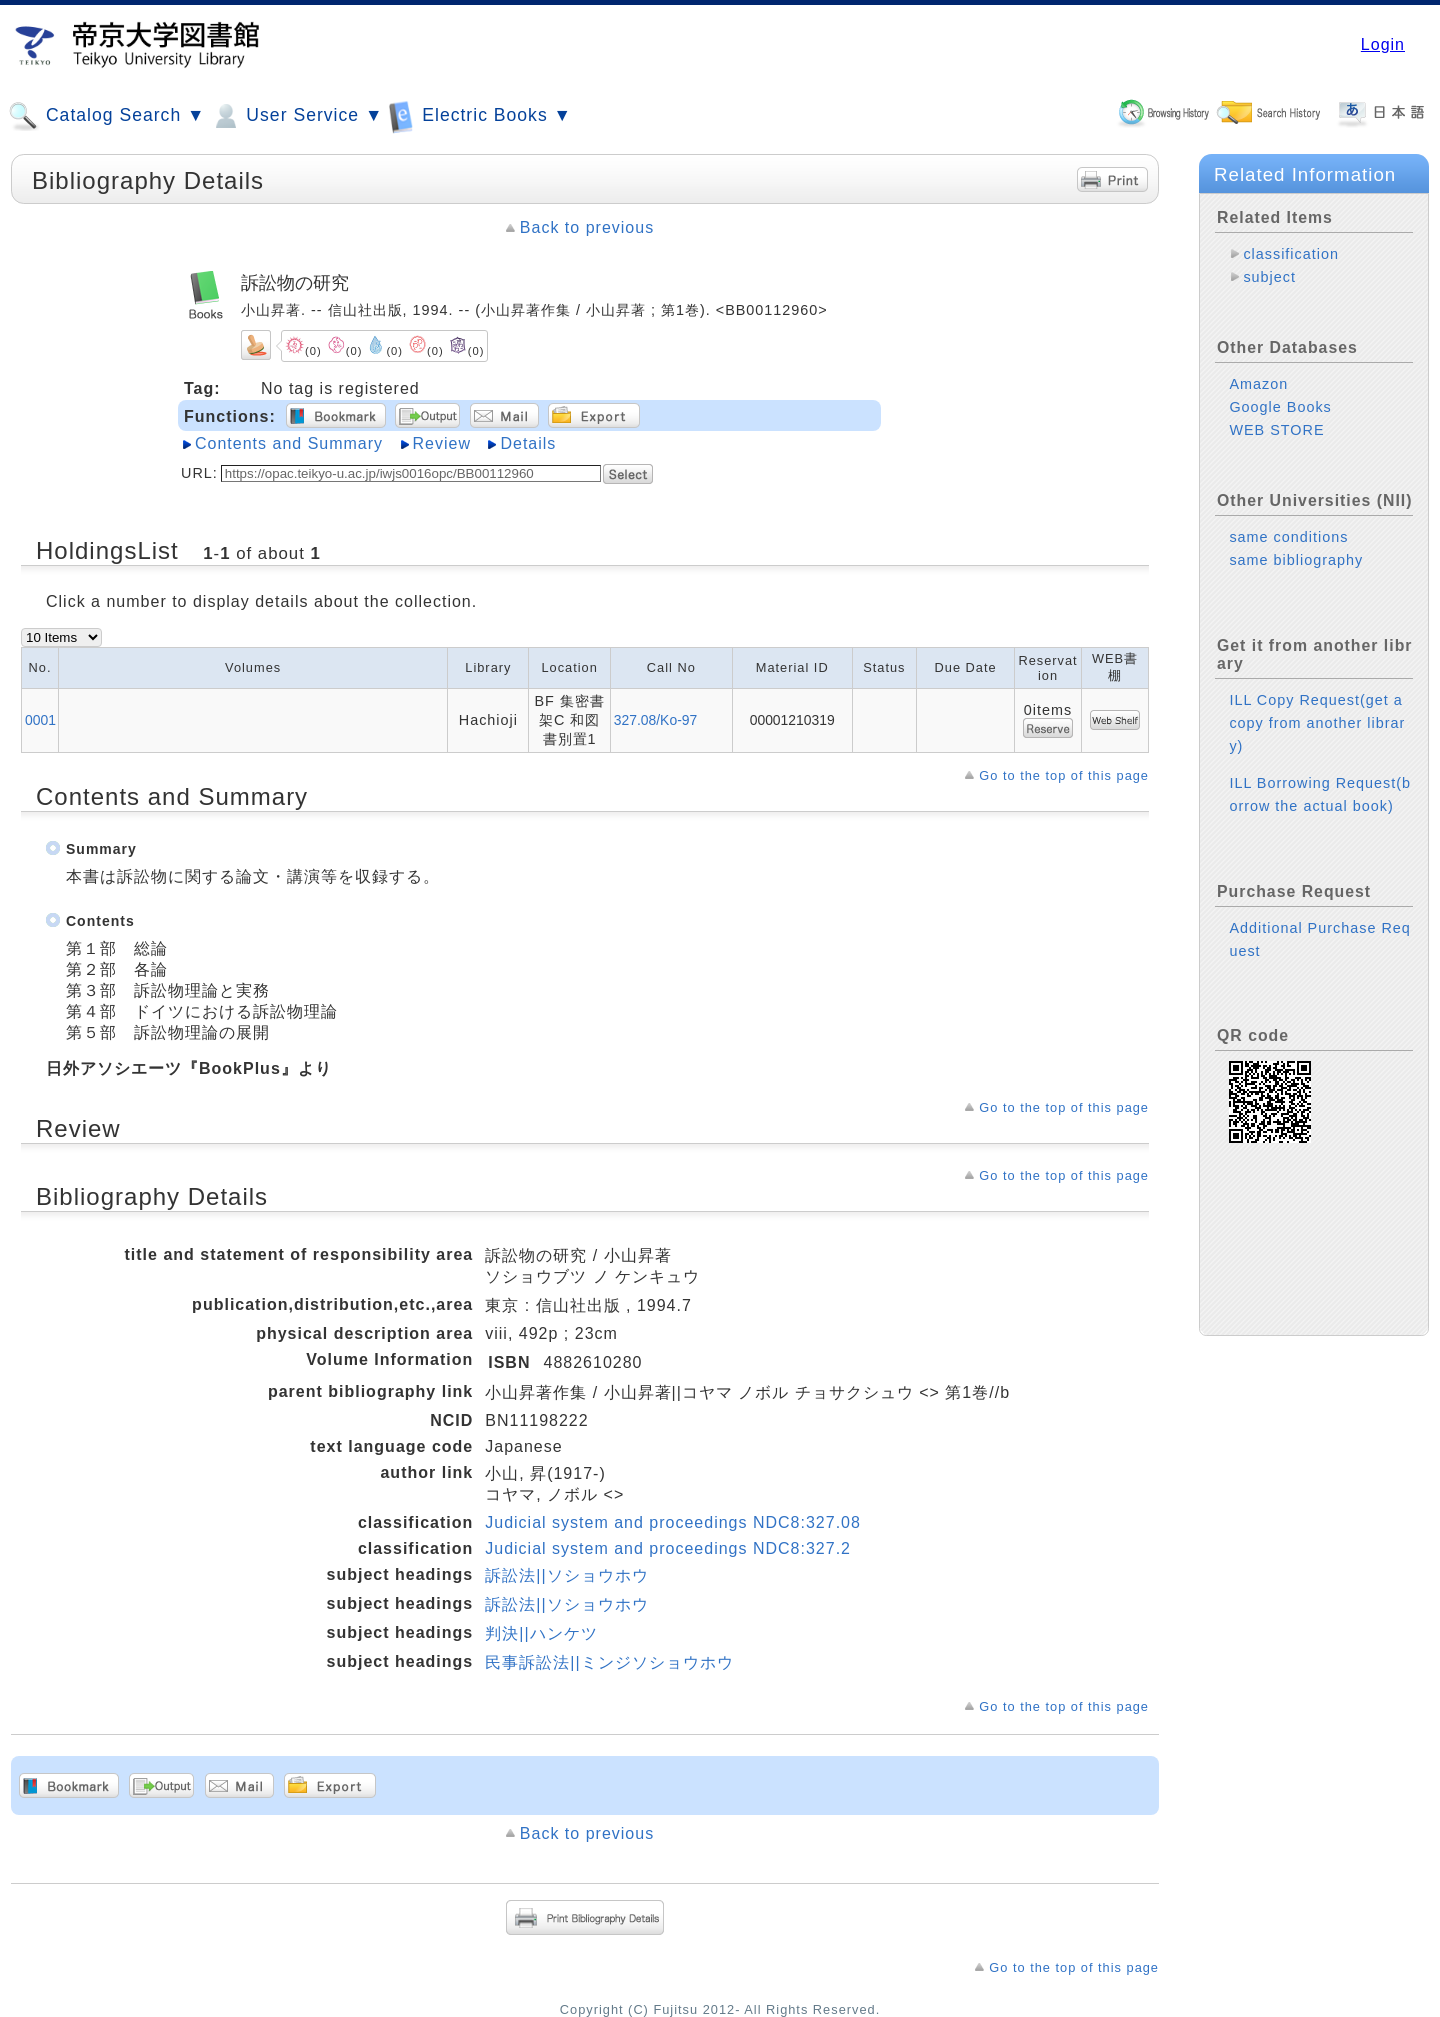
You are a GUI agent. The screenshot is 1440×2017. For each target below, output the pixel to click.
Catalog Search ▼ (106, 116)
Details (528, 443)
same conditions (1288, 537)
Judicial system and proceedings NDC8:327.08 (673, 1522)
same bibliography (1296, 560)
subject (1269, 277)
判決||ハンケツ (541, 1633)
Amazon (1258, 384)
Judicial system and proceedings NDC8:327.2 (668, 1548)
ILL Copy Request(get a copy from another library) (1317, 723)
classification (1291, 254)
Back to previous (587, 227)
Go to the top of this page (1064, 775)
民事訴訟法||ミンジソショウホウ (609, 1662)
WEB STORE (1276, 430)
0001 (40, 720)
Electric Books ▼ (480, 115)
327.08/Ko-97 (656, 720)
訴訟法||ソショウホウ (566, 1575)
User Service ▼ (296, 116)
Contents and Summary (289, 443)
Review (442, 443)
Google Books (1280, 407)
